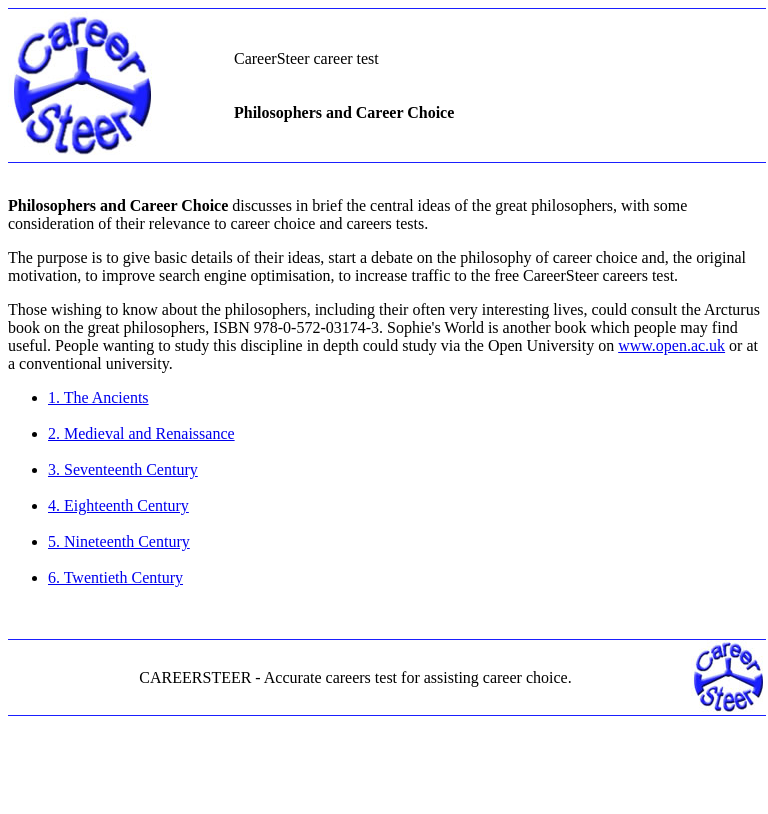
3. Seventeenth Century (123, 469)
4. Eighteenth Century (118, 505)
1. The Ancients (98, 397)
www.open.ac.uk (671, 345)
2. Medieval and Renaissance (141, 433)
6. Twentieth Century (115, 577)
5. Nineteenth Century (119, 541)
